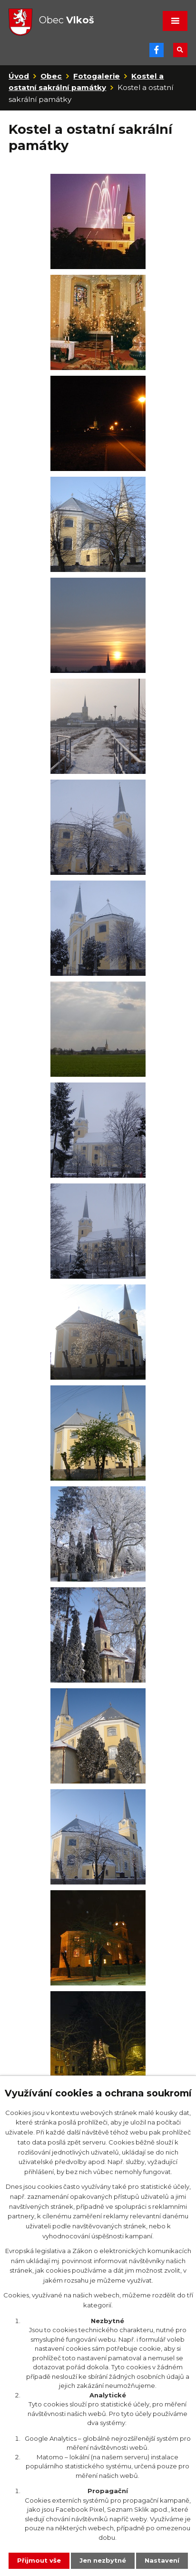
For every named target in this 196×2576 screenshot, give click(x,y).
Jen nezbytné (102, 2560)
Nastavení (162, 2560)
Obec (51, 75)
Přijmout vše (39, 2560)
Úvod (19, 75)
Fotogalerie (96, 75)
